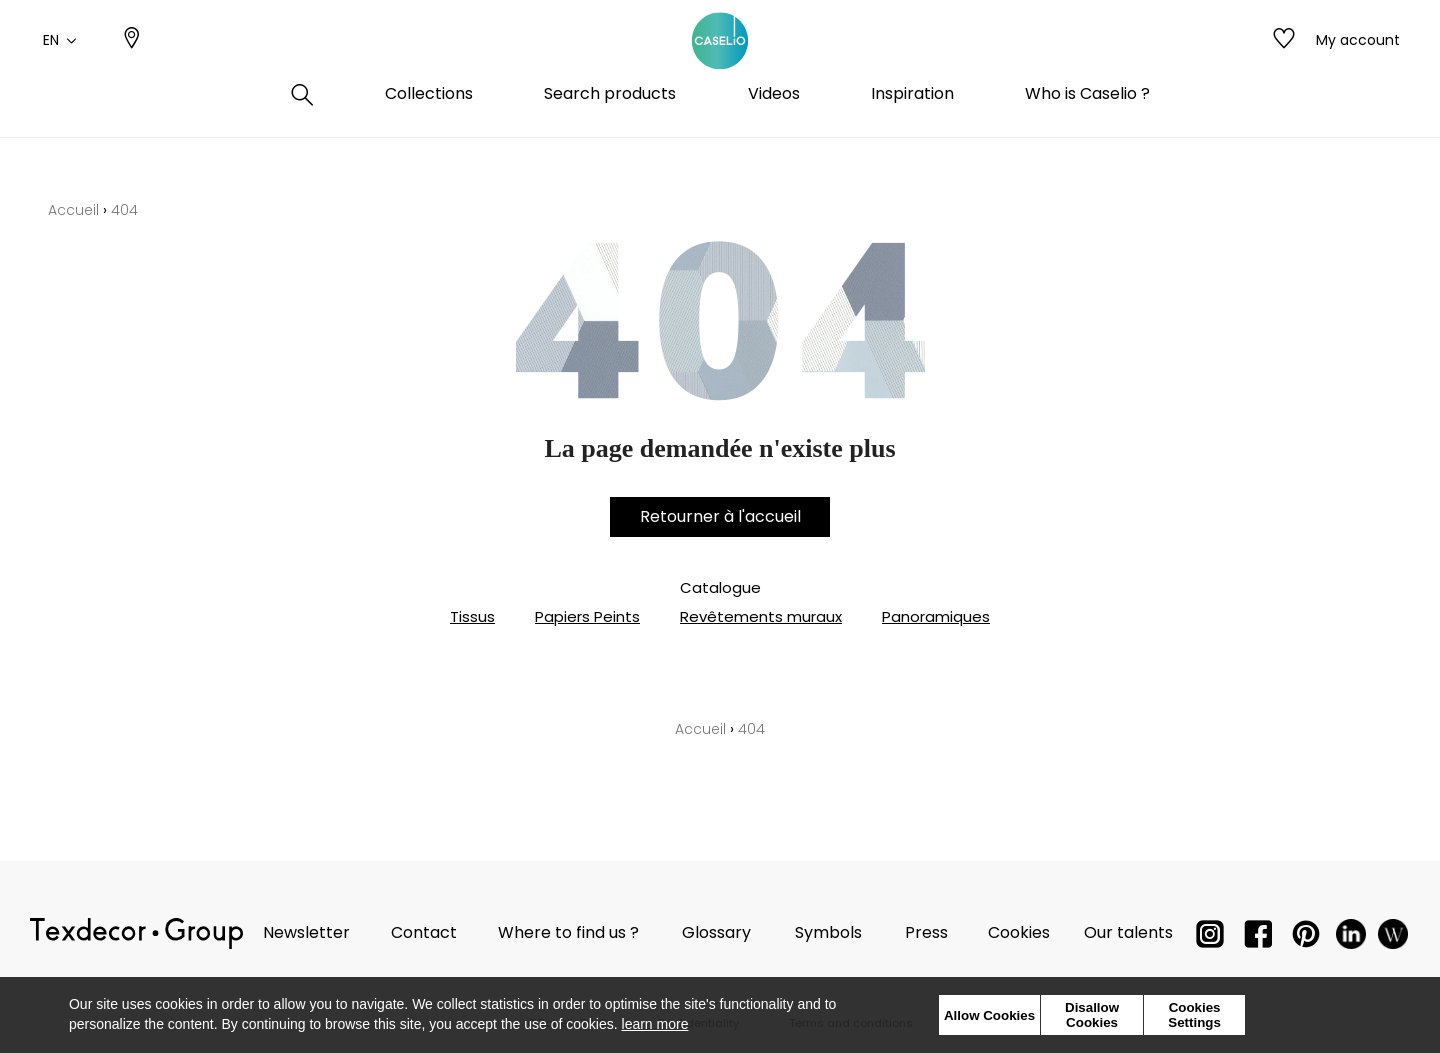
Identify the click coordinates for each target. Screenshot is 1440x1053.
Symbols (828, 932)
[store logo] (720, 63)
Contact (424, 932)
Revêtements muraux (761, 616)
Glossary (716, 932)
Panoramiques (936, 616)
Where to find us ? (568, 932)
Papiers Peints (587, 616)
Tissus (472, 616)
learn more (655, 1024)
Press (926, 932)
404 (124, 210)
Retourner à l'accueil (720, 516)
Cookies (1019, 932)
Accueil (73, 210)
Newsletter (306, 932)
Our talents (1128, 932)
